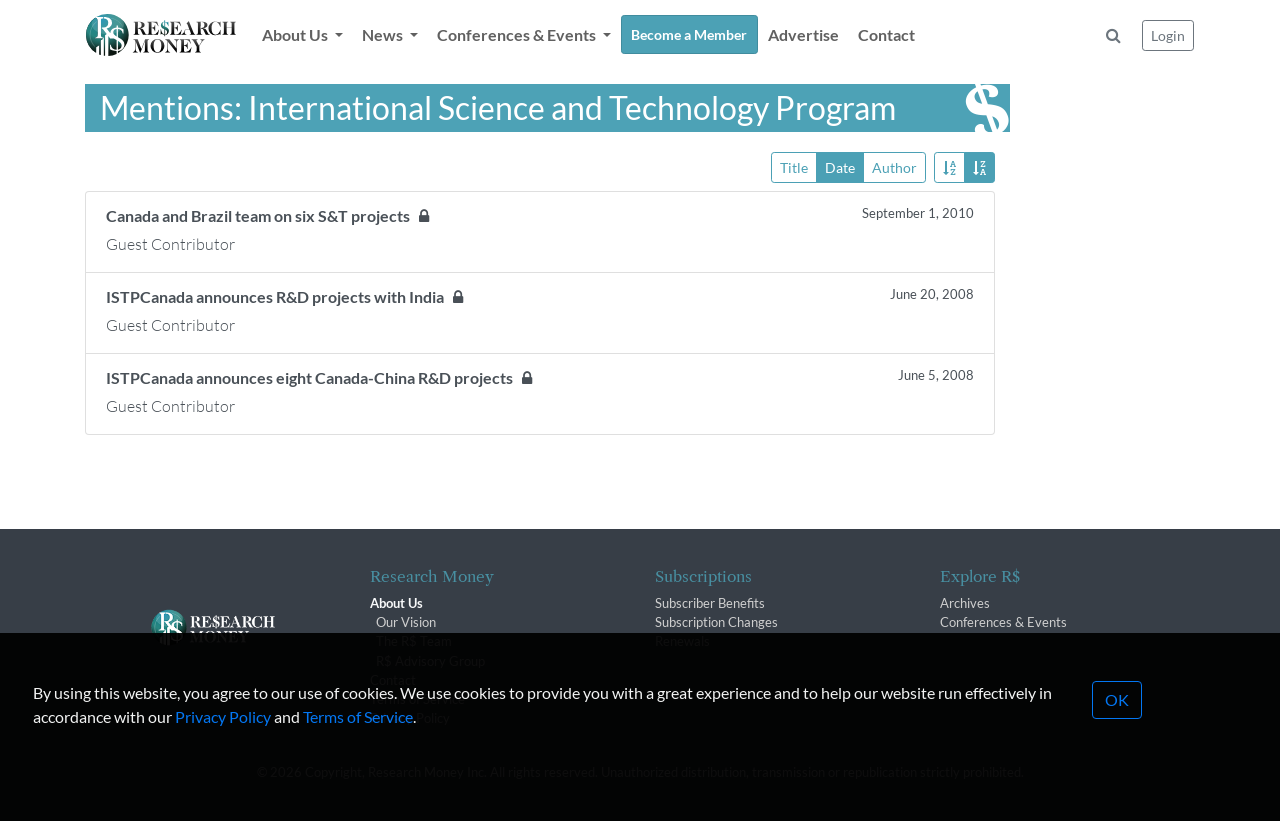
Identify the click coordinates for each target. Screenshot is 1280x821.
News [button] (384, 34)
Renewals (682, 641)
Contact (886, 34)
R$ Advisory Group (430, 661)
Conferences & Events (1003, 622)
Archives (965, 603)
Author (894, 166)
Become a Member (689, 34)
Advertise (803, 34)
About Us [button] (296, 34)
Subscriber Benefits (710, 603)
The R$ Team (414, 641)
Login (1168, 35)
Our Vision (406, 622)
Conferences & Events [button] (518, 34)
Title (794, 166)
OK (1117, 742)
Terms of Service (358, 759)
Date (840, 166)
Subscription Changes (716, 622)
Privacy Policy (223, 759)
